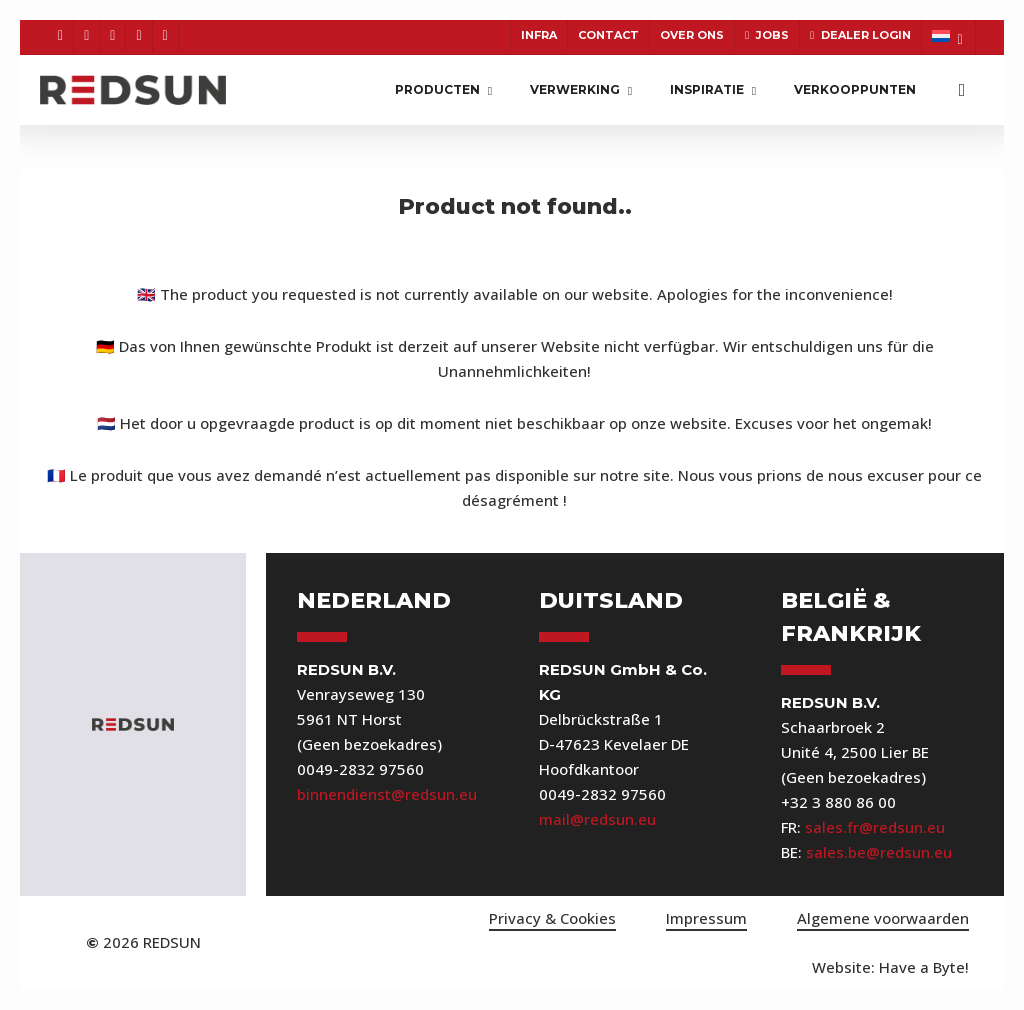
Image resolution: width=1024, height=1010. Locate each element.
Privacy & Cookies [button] (552, 918)
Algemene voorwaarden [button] (883, 918)
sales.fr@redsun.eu (875, 827)
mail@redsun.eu (597, 819)
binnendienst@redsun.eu (387, 794)
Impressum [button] (706, 918)
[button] (890, 967)
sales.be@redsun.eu (879, 852)
